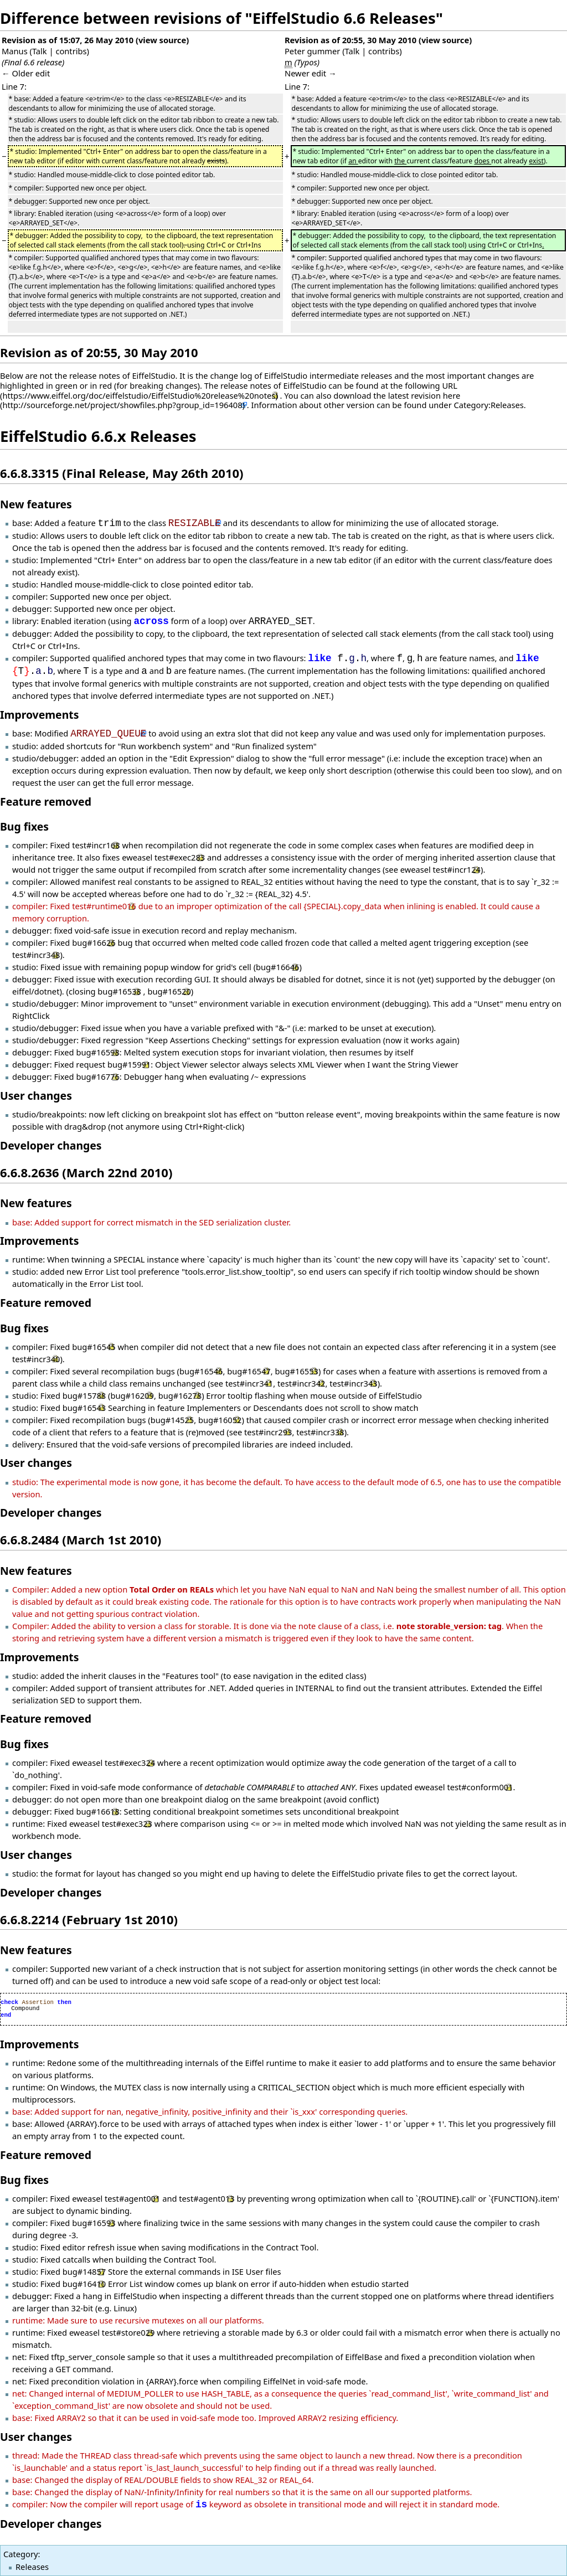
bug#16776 (97, 1076)
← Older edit (26, 73)
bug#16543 (84, 1407)
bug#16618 (97, 1811)
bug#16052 (219, 1419)
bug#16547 (248, 1371)
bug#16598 (97, 1052)
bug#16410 (84, 2283)
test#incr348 (36, 954)
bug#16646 (277, 966)
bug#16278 (180, 1395)
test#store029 (128, 2332)
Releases (32, 2566)
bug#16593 (93, 2222)
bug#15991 (129, 1064)
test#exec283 (179, 857)
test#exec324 (130, 1762)
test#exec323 (127, 1823)
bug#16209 (131, 1395)
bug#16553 (296, 1371)
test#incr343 (353, 1383)
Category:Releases (489, 404)
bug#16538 (119, 991)
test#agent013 (206, 2198)
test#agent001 (132, 2198)
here (451, 395)
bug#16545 (93, 1346)
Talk (39, 50)
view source (162, 39)
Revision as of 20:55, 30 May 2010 (350, 39)
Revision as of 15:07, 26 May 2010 (67, 39)
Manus (15, 50)
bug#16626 (93, 942)
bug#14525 (172, 1419)
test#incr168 (96, 845)
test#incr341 (249, 1383)
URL (449, 385)
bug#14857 (84, 2271)
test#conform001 (480, 1786)
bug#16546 (201, 1371)
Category (20, 2553)
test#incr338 (320, 1432)
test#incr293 (268, 1432)
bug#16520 (168, 991)
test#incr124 (457, 869)
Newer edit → (311, 73)
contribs (70, 50)
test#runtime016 (104, 905)
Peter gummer (312, 50)
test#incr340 (36, 1358)
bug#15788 (84, 1395)
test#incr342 (301, 1383)
